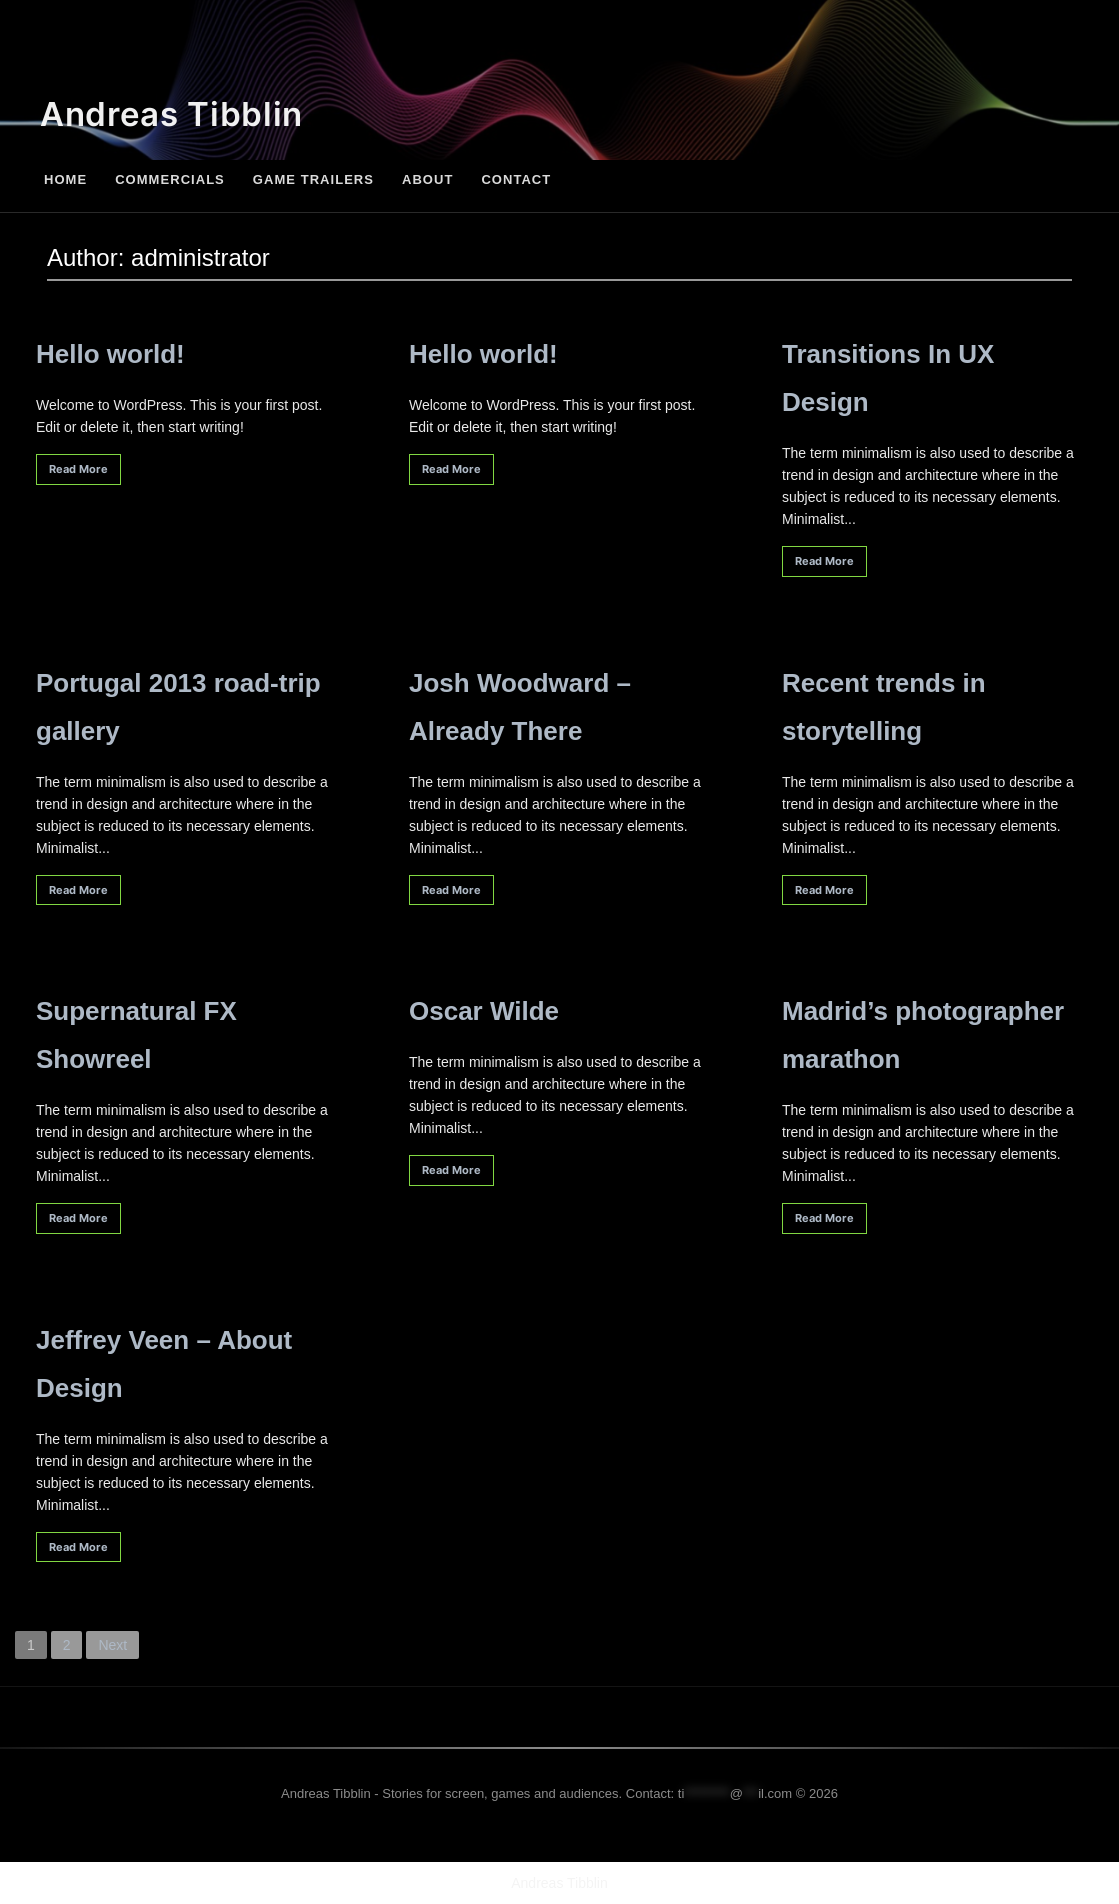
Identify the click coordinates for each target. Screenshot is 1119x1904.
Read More (78, 469)
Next (112, 1645)
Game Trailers (313, 179)
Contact (516, 179)
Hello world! (110, 354)
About (427, 179)
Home (65, 179)
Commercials (170, 179)
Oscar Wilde (484, 1011)
